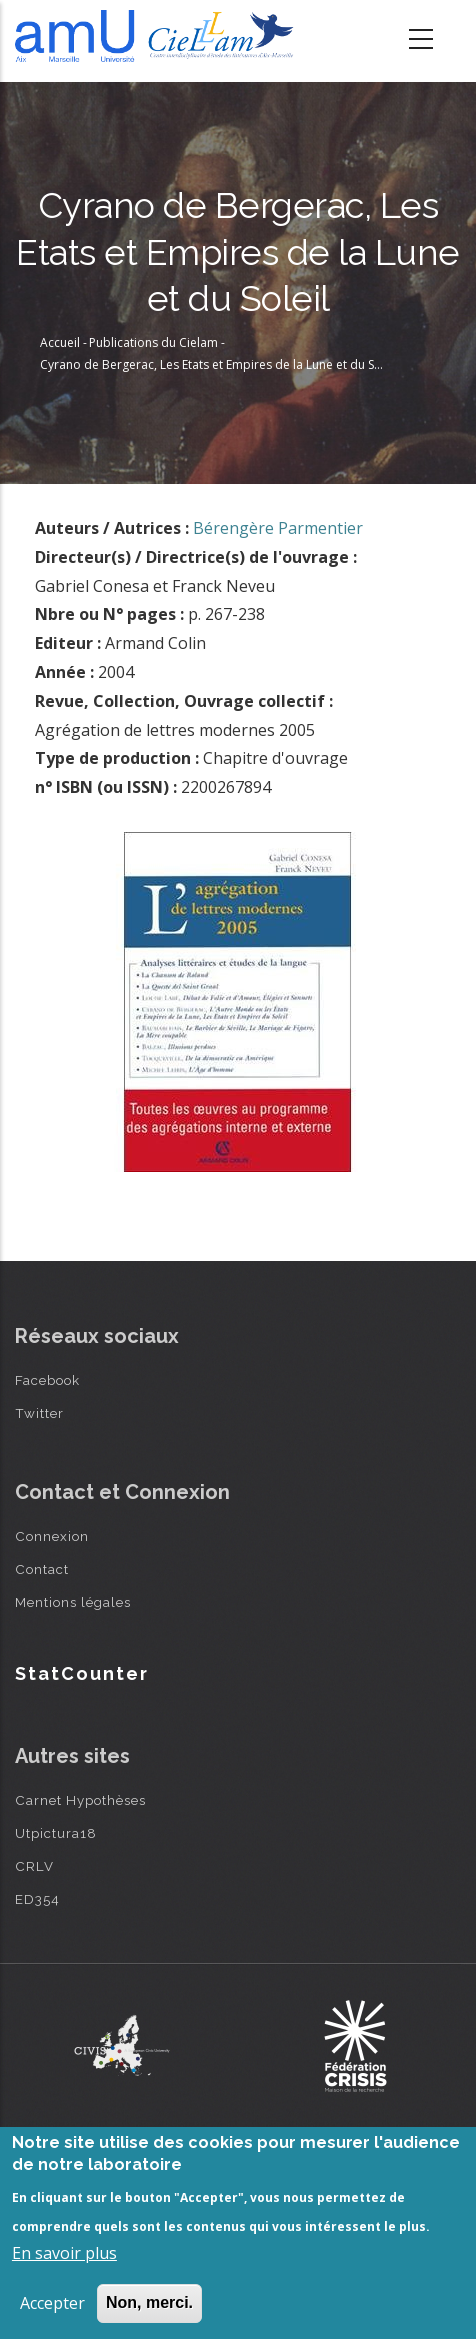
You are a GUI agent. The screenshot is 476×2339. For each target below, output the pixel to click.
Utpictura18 (56, 1833)
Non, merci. (149, 2302)
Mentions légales (73, 1602)
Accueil (60, 342)
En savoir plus (64, 2253)
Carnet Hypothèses (80, 1800)
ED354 (37, 1899)
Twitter (39, 1413)
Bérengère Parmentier (278, 528)
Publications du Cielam (153, 342)
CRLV (34, 1866)
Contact (42, 1569)
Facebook (47, 1380)
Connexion (52, 1536)
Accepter (52, 2303)
